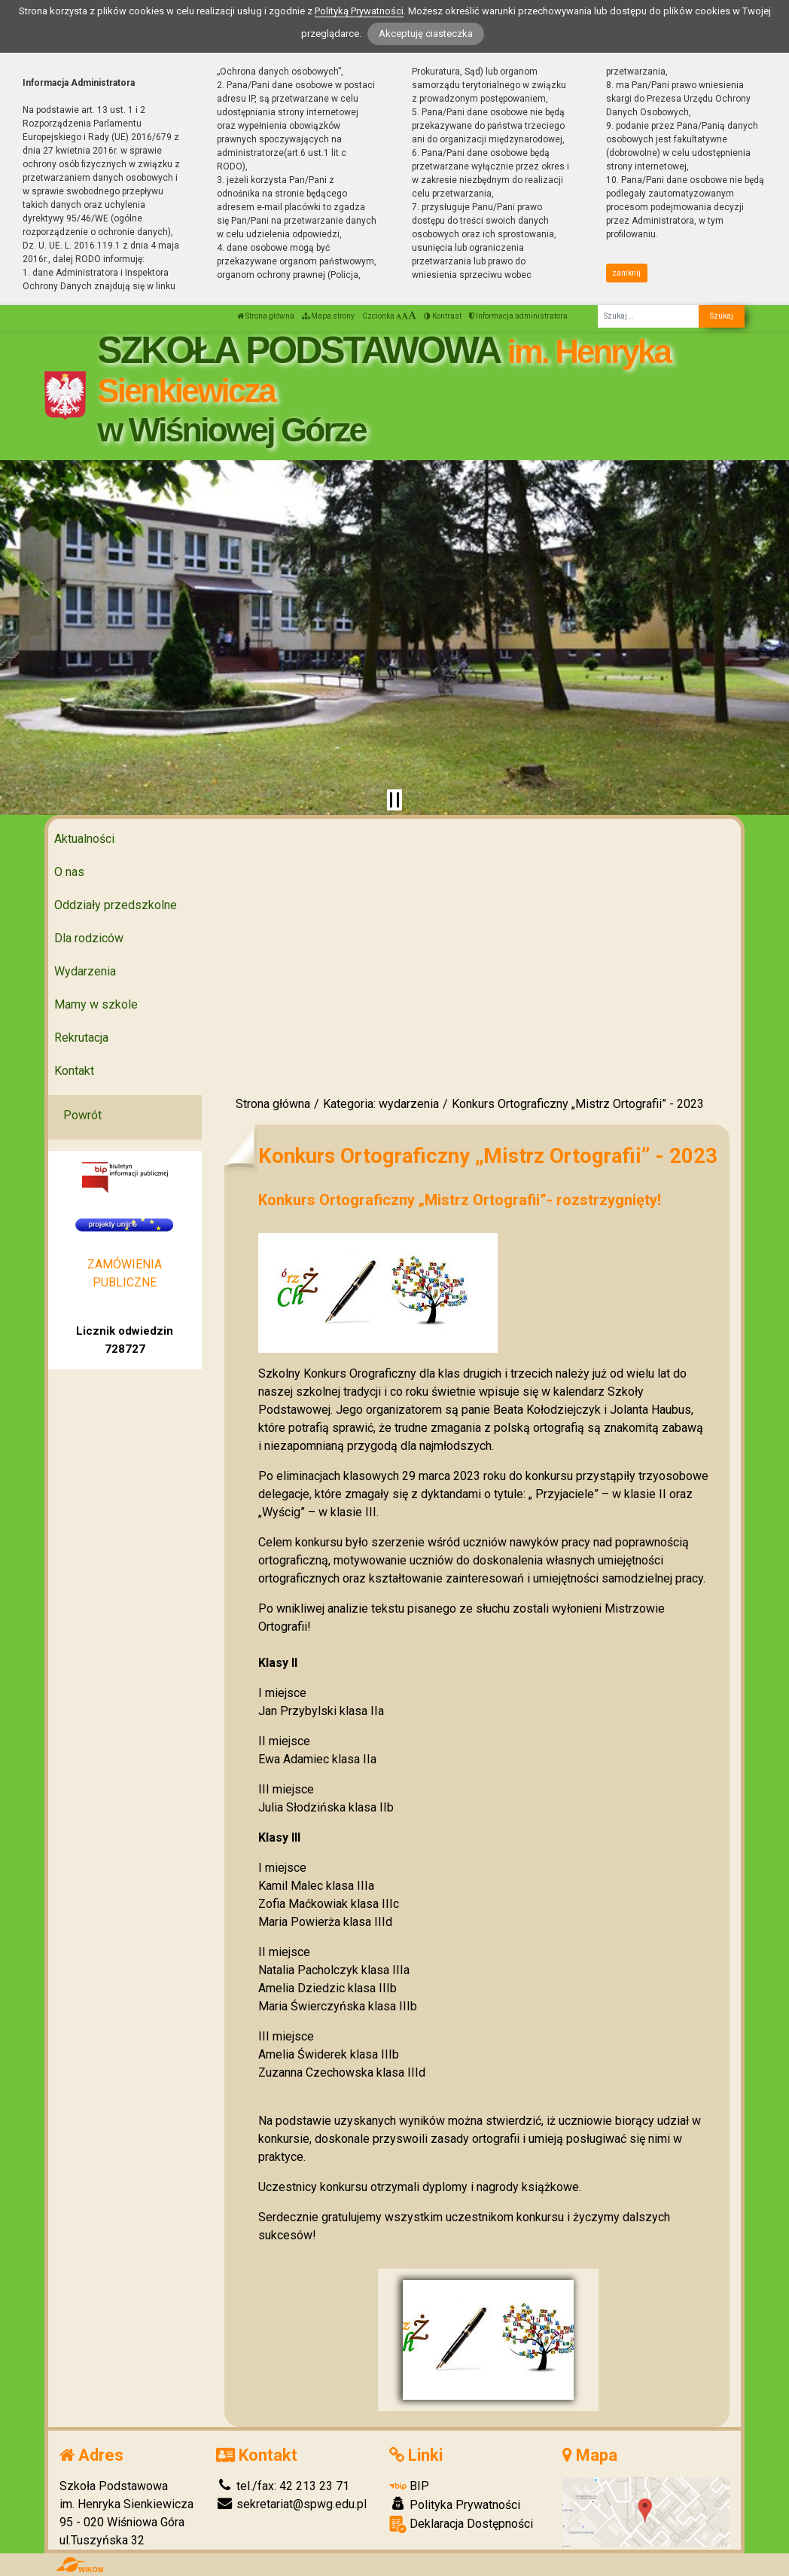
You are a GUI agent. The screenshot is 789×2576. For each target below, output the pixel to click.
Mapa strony (328, 316)
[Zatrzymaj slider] (394, 799)
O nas (69, 872)
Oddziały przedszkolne (115, 905)
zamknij (626, 273)
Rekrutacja (81, 1037)
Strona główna (265, 316)
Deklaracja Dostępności (461, 2524)
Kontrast (443, 316)
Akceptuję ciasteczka (426, 33)
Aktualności (84, 839)
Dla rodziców (88, 938)
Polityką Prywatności (359, 11)
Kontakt (74, 1071)
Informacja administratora (518, 316)
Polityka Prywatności (454, 2504)
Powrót (82, 1115)
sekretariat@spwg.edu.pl (291, 2504)
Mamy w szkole (96, 1004)
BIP (409, 2486)
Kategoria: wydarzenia (381, 1104)
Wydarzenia (85, 971)
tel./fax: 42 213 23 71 (282, 2486)
